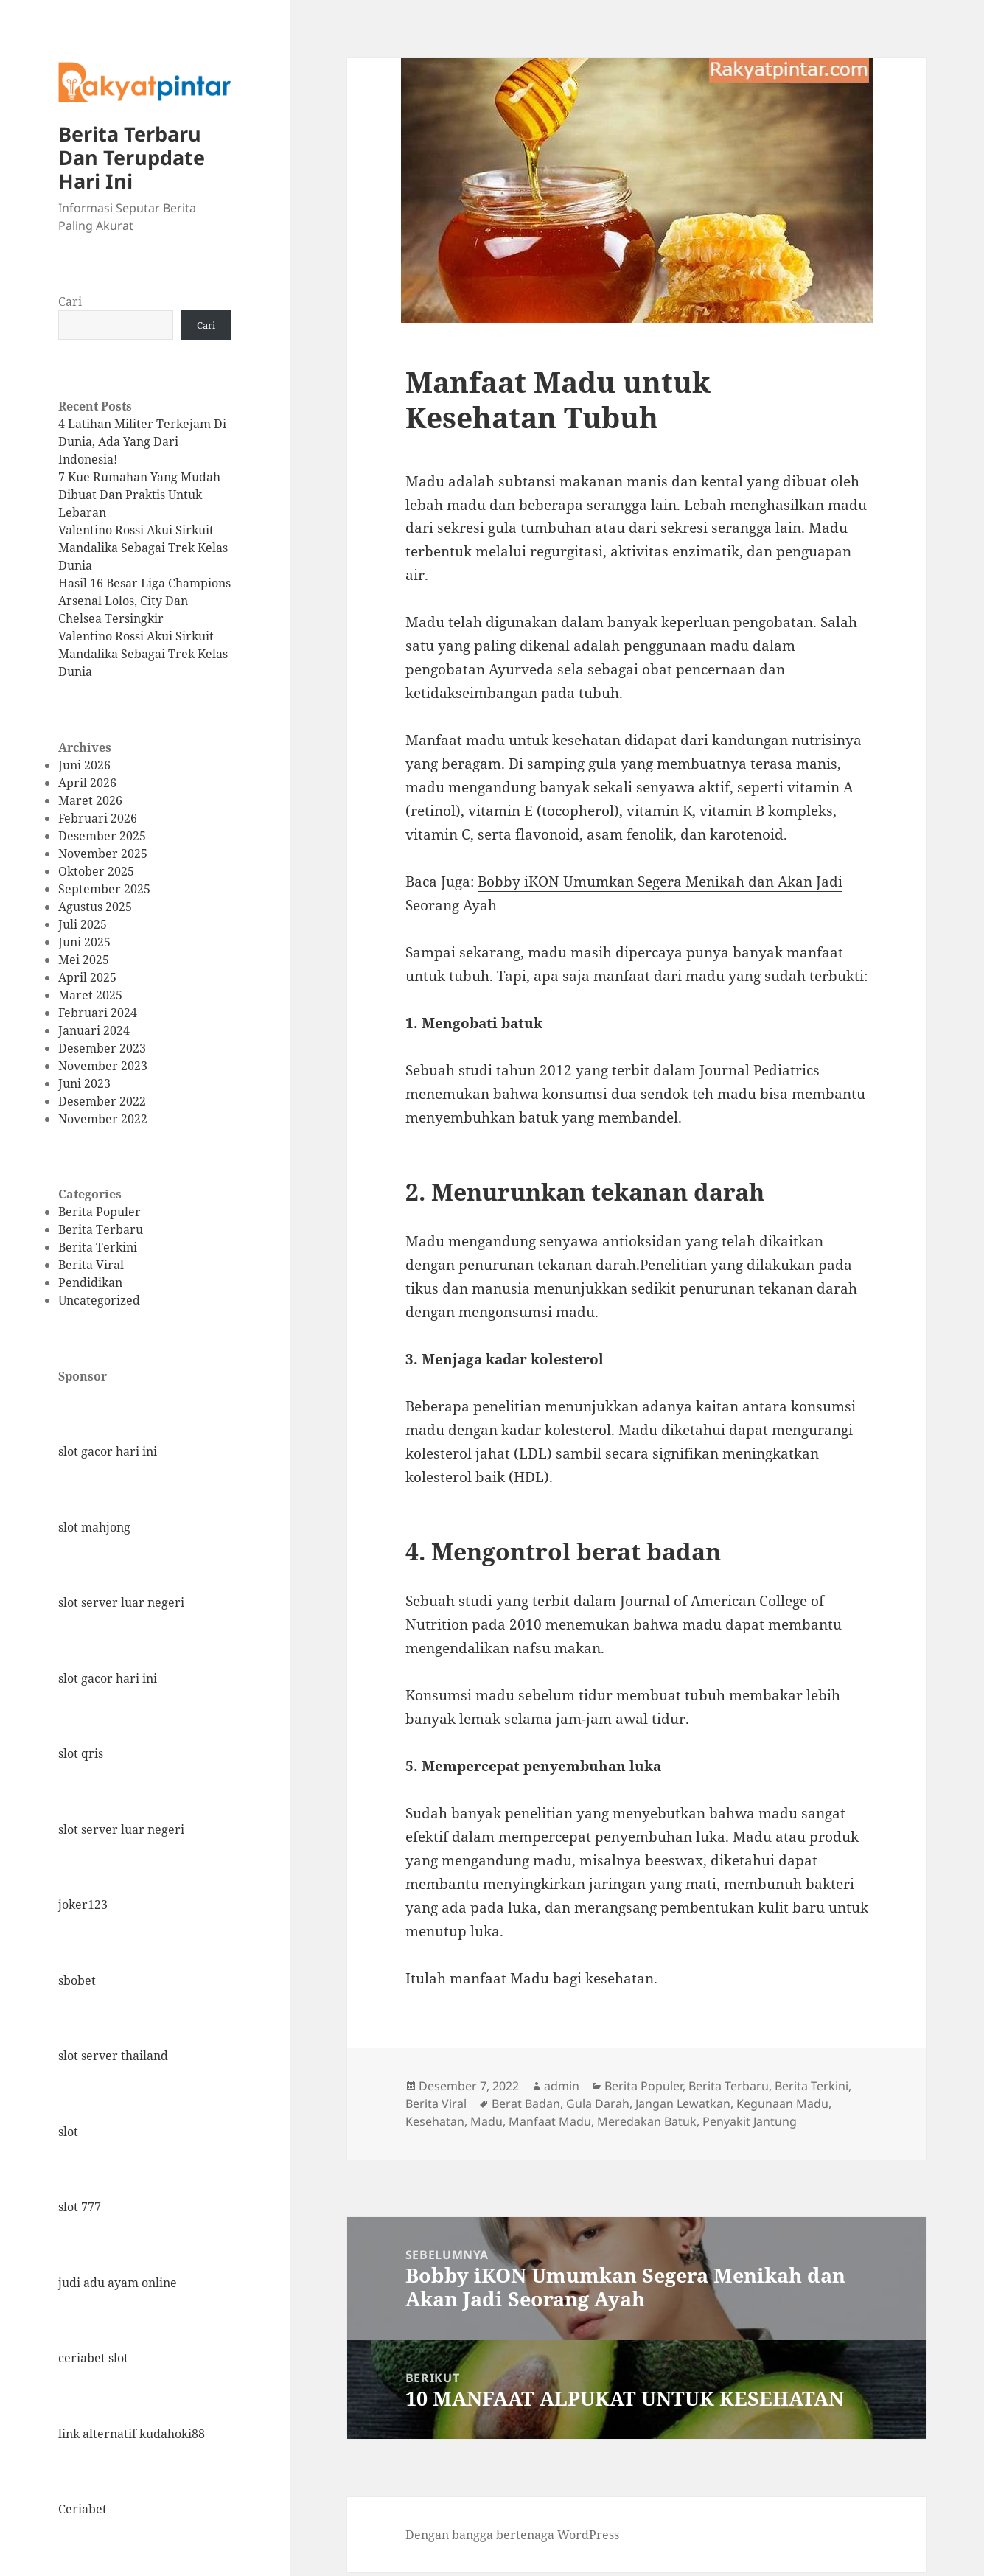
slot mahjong (94, 1527)
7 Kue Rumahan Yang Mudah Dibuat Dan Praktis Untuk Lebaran (139, 494)
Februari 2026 (97, 818)
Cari (70, 301)
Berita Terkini (97, 1247)
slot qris (80, 1753)
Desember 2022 (102, 1101)
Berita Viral (91, 1265)
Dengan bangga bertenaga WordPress (512, 2535)
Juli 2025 (82, 924)
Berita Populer (99, 1212)
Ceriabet (82, 2509)
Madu (486, 2121)
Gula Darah (597, 2103)
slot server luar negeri (121, 1602)
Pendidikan (90, 1282)
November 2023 (102, 1066)
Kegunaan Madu (782, 2103)
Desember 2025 (102, 836)
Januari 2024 (94, 1030)
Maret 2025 (90, 995)
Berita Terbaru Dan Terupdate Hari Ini (131, 157)
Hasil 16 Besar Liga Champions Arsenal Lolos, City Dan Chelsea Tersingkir (144, 600)
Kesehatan (434, 2121)
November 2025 (102, 853)
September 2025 (104, 889)
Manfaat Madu (550, 2121)
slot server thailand (113, 2056)
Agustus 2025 (95, 906)
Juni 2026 (84, 765)
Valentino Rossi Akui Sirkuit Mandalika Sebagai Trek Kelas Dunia (143, 547)
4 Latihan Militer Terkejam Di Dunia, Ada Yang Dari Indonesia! (142, 441)
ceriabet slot (93, 2358)
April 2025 (87, 977)
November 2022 (102, 1119)
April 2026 (87, 783)
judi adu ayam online (117, 2283)
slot (68, 2131)
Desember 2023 (102, 1048)
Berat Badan (526, 2103)
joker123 (83, 1904)
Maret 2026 (90, 800)
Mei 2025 (83, 960)
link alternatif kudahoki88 (131, 2434)
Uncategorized (99, 1300)
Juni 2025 (84, 942)
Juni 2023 (84, 1083)
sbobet (77, 1980)
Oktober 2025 (96, 871)
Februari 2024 (97, 1013)
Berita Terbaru (100, 1229)
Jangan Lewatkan (682, 2103)
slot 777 (79, 2207)
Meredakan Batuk (647, 2121)
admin (561, 2086)
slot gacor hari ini (107, 1451)
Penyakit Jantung (749, 2121)
